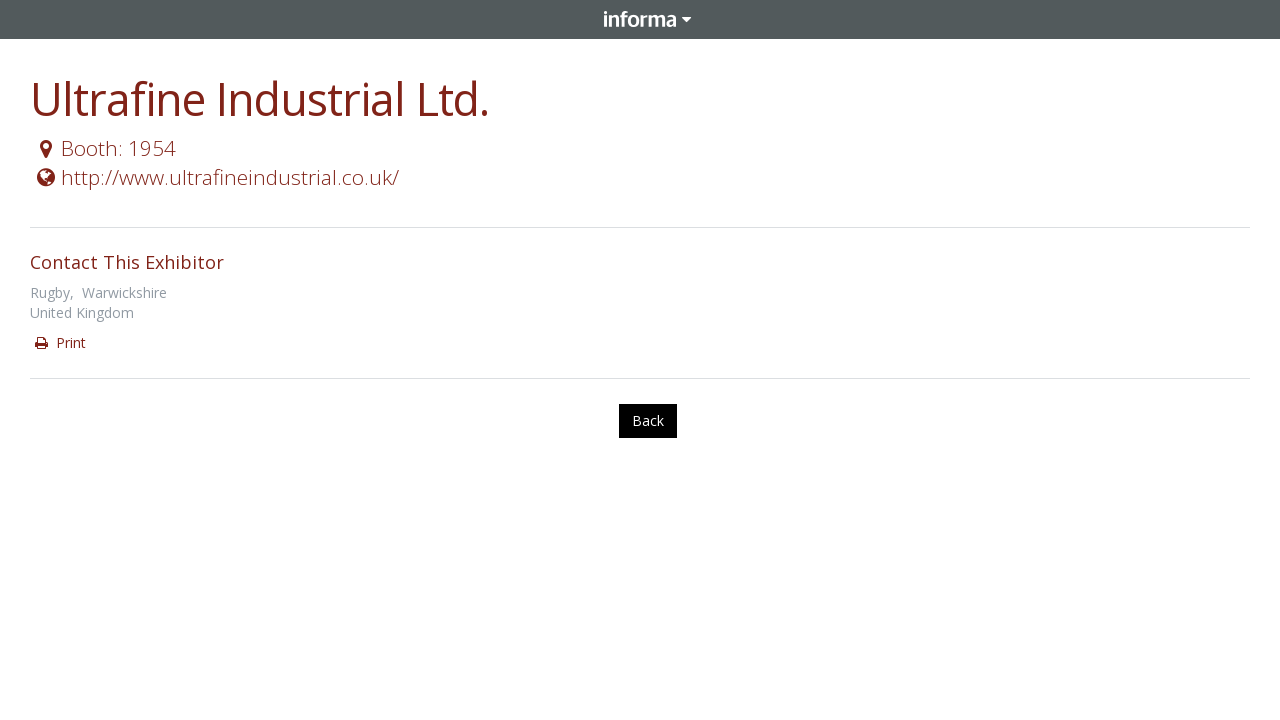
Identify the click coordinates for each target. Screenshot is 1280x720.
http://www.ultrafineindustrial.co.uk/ (215, 177)
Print (59, 342)
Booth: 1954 (104, 148)
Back (648, 420)
